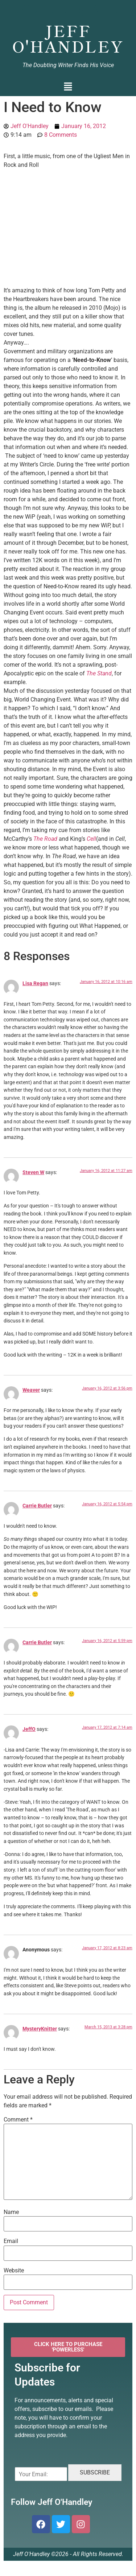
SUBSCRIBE (95, 2472)
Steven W (33, 1172)
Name (11, 2212)
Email (11, 2241)
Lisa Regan (35, 983)
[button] (68, 87)
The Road (45, 838)
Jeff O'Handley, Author (68, 9)
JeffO (29, 1729)
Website (14, 2270)
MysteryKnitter (39, 2029)
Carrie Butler (37, 1506)
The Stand (99, 673)
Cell (91, 838)
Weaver (31, 1390)
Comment (18, 2120)
